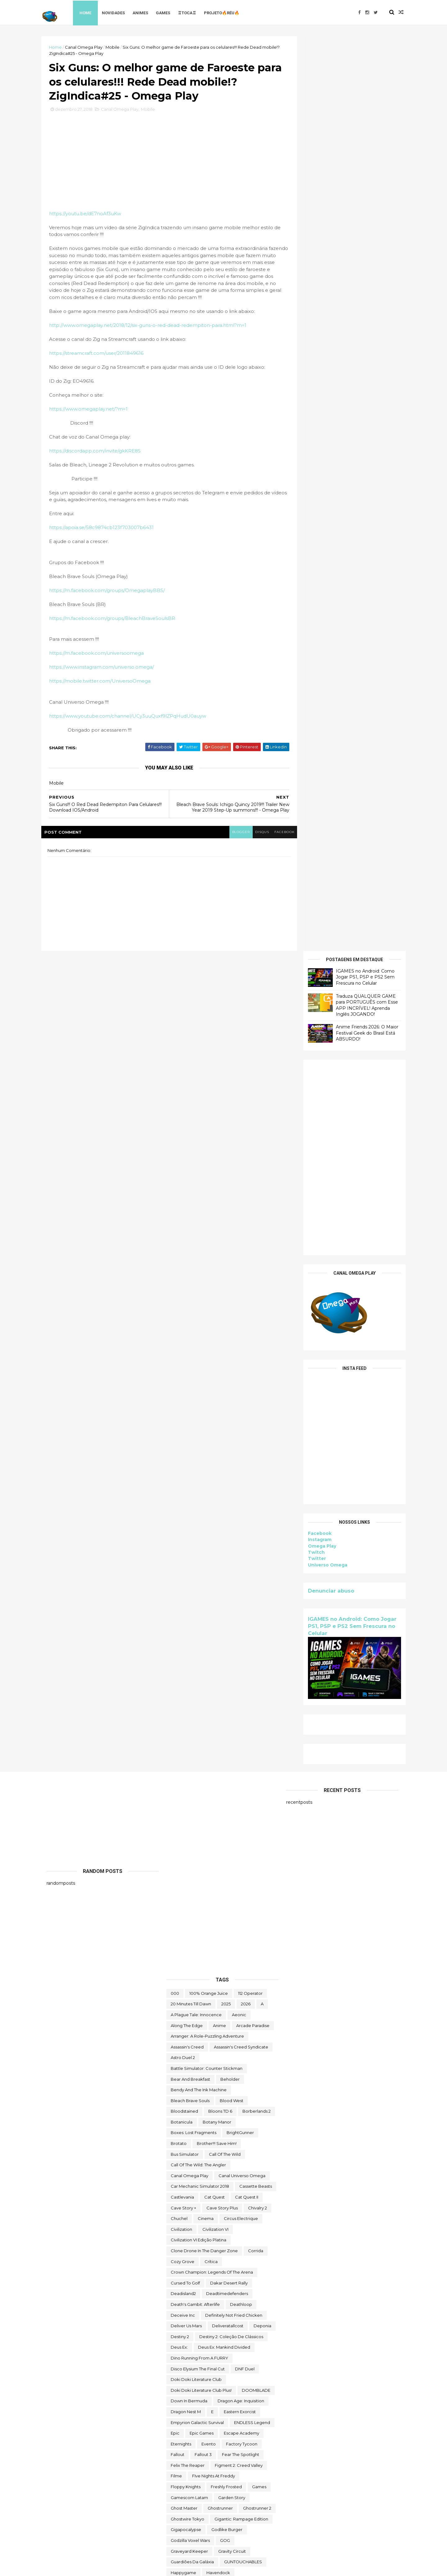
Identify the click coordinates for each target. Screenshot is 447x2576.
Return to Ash (184, 2109)
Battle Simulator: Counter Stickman (206, 1251)
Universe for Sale (238, 2464)
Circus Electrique (241, 1401)
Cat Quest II (246, 1380)
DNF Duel (245, 1551)
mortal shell (257, 1981)
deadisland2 (183, 1476)
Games (169, 12)
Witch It (255, 2496)
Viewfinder (257, 2474)
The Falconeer (232, 2292)
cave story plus (222, 1390)
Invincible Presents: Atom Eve (200, 1820)
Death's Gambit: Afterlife (195, 1487)
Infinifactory (222, 1798)
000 (175, 1176)
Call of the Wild (225, 1337)
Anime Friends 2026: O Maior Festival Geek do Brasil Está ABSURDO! (362, 118)
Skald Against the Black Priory (218, 2152)
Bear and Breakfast (190, 1262)
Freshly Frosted (226, 1670)
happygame (183, 1755)
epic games (202, 1616)
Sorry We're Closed (190, 2195)
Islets (219, 1831)
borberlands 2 (256, 1294)
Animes (146, 12)
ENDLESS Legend (252, 1605)
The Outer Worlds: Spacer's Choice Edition (213, 2324)
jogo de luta (184, 1852)
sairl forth (259, 2120)
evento (208, 1626)
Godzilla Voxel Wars (190, 1723)
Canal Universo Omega (242, 1358)
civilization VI (215, 1412)
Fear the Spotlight (240, 1637)
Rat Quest (242, 2099)
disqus (252, 835)
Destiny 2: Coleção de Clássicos (231, 1519)
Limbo (218, 1906)
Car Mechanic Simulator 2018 (200, 1369)
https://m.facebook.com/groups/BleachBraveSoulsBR (117, 621)
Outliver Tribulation (233, 2056)
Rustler (178, 2120)
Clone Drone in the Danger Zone (204, 1434)
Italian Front (246, 1831)
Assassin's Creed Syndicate (241, 1230)
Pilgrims (195, 2077)
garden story (231, 1680)
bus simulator (185, 1337)
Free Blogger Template (115, 2567)
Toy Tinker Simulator (230, 2420)
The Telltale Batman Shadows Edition (208, 2356)
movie (177, 1992)
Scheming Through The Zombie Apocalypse (215, 2142)
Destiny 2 (180, 1519)
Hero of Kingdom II (190, 1766)
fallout (177, 1637)
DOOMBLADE (256, 1573)
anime (219, 1208)
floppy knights (186, 1670)
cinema (206, 1401)
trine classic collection (248, 2431)
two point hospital (247, 2442)
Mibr (207, 1959)
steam (260, 2195)
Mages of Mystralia (190, 1938)
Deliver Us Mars (186, 1509)
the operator (224, 2303)
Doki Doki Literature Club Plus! (201, 1573)
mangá (209, 1948)
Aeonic (239, 1198)
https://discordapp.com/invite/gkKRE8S (100, 454)
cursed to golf (185, 1466)
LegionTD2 (257, 1895)
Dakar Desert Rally (229, 1466)
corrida (255, 1434)
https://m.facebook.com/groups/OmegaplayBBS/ (112, 593)
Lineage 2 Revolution (192, 1916)
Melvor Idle (182, 1959)
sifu (174, 2152)
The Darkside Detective (247, 2270)
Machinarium (184, 1927)
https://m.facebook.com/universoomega (101, 656)
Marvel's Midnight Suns (249, 1948)
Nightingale (214, 2013)
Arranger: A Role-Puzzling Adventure (207, 1219)
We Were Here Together (237, 2485)
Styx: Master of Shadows (215, 2206)
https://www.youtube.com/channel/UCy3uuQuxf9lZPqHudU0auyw (132, 719)
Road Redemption (245, 2109)
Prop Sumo (221, 2088)
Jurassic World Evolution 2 (196, 1873)
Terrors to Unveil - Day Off (196, 2249)
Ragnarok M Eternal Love (196, 2099)
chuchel (179, 1401)
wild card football (189, 2496)
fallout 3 (203, 1637)
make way (181, 1948)
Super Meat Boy (252, 2228)
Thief (260, 2356)
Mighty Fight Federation (247, 1959)
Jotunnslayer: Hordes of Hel (199, 1863)
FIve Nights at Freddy (213, 1659)
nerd (222, 2002)
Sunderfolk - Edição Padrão (198, 2228)
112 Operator (250, 1176)
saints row (228, 2120)
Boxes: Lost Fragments (193, 1315)
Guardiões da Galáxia (192, 1745)
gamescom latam (189, 1680)
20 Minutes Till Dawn (191, 1187)
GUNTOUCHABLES (243, 1745)
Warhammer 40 (186, 2485)
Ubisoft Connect (211, 2453)
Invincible (243, 1809)
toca (233, 2367)
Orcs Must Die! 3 (187, 2056)
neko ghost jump (189, 2002)
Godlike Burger (226, 1712)
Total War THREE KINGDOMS (199, 2399)
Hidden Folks (232, 1766)
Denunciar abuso (326, 676)
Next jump (181, 2013)
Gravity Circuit (232, 1734)
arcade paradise (252, 1208)
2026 (246, 1187)
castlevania (182, 1380)
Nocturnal (234, 2023)
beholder (230, 1262)
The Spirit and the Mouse (196, 2335)
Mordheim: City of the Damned (203, 1981)
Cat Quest (214, 1380)
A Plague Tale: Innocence (196, 1198)
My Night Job (240, 1992)
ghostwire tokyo (187, 1702)
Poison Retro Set (230, 2077)
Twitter (312, 644)
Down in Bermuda (189, 1584)
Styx (175, 2206)
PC (174, 2077)
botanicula (181, 1305)
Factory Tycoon (241, 1626)
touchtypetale (185, 2420)
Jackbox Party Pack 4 (192, 1841)
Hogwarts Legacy (188, 1787)
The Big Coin (240, 2259)
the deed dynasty (189, 2292)
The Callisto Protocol (191, 2270)
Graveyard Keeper (189, 1734)
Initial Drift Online (188, 1809)
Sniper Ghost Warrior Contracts (202, 2184)
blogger (230, 835)
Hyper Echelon (186, 1798)
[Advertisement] (349, 242)
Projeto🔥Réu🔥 (228, 12)
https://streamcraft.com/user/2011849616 (101, 356)
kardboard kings (188, 1895)
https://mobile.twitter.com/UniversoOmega (105, 684)
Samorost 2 (182, 2131)
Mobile (118, 46)
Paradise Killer (185, 2067)
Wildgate (228, 2496)
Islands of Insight (187, 1831)
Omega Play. (219, 2045)
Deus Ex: (179, 1530)
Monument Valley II (235, 1970)
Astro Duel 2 (183, 1240)
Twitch (311, 637)
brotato (179, 1326)
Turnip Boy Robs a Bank (195, 2442)
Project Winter (185, 2088)
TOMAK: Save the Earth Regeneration (209, 2378)
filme (176, 1659)
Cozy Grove (182, 1444)
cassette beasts (255, 1369)
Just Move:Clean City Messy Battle (205, 1884)
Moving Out (205, 1992)
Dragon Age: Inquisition (241, 1584)
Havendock (218, 1755)
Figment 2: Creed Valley (239, 1648)
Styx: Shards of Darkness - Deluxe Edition (212, 2217)
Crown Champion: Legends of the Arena (212, 1455)
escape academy (241, 1616)
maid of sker (232, 1938)
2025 (226, 1187)
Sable (201, 2120)
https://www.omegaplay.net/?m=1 (93, 412)
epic (175, 1616)
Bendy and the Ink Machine (199, 1273)
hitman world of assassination (201, 1777)
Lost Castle (234, 1916)
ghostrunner (220, 1691)
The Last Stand (185, 2303)
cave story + (183, 1390)
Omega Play (317, 631)
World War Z (183, 2517)
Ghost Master (184, 1691)
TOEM (254, 2367)
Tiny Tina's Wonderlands (194, 2367)
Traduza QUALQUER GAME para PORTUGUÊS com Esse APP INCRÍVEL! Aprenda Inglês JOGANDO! (362, 90)
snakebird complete (192, 2174)
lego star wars (186, 1906)
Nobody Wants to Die (192, 2023)
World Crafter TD (187, 2506)
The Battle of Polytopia (194, 2259)
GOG (225, 1723)
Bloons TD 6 (220, 1294)
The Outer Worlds (188, 2313)
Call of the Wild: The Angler (198, 1348)
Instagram (314, 625)
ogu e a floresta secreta (228, 2034)
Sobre (249, 2184)
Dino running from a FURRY (199, 1541)
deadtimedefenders (227, 1476)
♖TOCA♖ (193, 12)
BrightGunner (240, 1315)
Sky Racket (182, 2163)
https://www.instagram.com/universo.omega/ (106, 670)
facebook (275, 835)
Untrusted (225, 2474)
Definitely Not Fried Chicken (233, 1498)
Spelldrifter (231, 2195)
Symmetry (241, 2238)
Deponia (262, 1509)
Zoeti (176, 2528)
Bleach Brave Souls (190, 1283)
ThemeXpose (78, 2567)
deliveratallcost (227, 1509)
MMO (176, 1970)
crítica (211, 1444)
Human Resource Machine (243, 1787)
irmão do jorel (255, 1820)
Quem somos (258, 2088)
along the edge (187, 1208)
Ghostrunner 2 (257, 1691)
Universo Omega (322, 650)
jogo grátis (219, 1852)
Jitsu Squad (235, 1841)
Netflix (244, 2002)
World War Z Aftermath (229, 2517)
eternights (181, 1626)
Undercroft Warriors (191, 2464)
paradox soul (222, 2067)
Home (91, 12)
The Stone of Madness (193, 2345)
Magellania (218, 1927)
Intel (219, 1809)
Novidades (119, 12)
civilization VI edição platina (198, 1423)
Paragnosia (257, 2067)
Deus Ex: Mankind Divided (224, 1530)
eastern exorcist (240, 1595)
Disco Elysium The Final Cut (198, 1551)
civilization (181, 1412)
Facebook (314, 619)
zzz (195, 2528)
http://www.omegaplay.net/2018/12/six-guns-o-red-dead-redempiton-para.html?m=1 (153, 328)
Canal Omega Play (89, 46)
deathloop (241, 1487)
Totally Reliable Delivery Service (203, 2410)
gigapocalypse (186, 1712)
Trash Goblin (183, 2431)
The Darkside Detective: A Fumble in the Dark (217, 2281)
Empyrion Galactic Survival (197, 1605)
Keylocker (225, 1895)
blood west (231, 1283)
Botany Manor (217, 1305)
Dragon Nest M (186, 1595)
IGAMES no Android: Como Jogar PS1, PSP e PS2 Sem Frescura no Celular (360, 62)
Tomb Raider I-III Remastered (200, 2388)
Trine (210, 2431)
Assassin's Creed (187, 1230)
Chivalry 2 (257, 1390)
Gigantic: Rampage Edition (241, 1702)
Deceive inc (183, 1498)
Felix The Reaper (188, 1648)
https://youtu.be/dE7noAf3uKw (90, 216)
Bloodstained (184, 1294)
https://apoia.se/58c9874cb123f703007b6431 (106, 530)
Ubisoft (178, 2453)
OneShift (251, 2045)
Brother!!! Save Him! (217, 1326)
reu (212, 2109)
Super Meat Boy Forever (196, 2238)
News (266, 2002)
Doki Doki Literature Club (196, 1562)
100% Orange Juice (208, 1176)
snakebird (214, 2163)
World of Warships (232, 2506)
